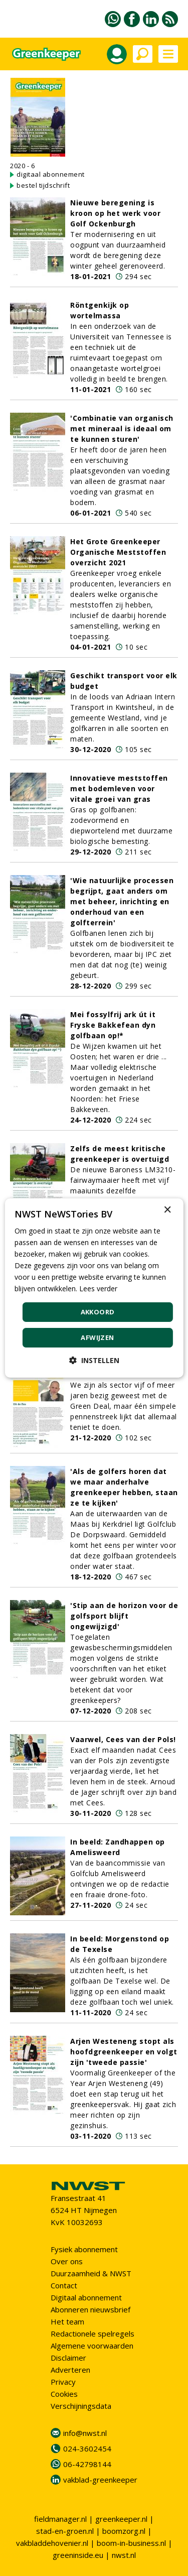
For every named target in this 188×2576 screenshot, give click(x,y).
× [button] (167, 1210)
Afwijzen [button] (97, 1337)
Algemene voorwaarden (92, 2346)
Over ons (67, 2261)
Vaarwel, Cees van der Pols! (123, 1739)
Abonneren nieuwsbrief (90, 2309)
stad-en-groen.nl (65, 2531)
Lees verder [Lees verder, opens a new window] (98, 1288)
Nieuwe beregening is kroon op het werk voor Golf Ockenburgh (115, 213)
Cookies (64, 2394)
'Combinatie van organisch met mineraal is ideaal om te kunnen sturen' (121, 428)
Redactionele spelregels (92, 2333)
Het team (67, 2321)
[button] (94, 1360)
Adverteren (70, 2370)
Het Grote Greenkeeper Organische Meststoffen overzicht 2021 (118, 552)
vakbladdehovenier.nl (52, 2543)
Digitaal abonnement (86, 2297)
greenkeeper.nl (121, 2519)
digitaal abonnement (51, 174)
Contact (64, 2285)
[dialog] (94, 1288)
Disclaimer (68, 2358)
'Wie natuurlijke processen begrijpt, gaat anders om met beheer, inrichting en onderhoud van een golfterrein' (121, 901)
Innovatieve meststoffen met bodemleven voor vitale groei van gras (119, 788)
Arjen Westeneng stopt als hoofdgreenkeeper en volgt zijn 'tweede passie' (123, 2051)
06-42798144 (87, 2464)
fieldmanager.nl (60, 2519)
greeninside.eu (78, 2555)
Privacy (63, 2382)
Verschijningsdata (81, 2406)
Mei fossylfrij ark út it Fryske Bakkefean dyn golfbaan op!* (112, 1025)
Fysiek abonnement (84, 2249)
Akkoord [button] (98, 1311)
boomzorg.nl (123, 2531)
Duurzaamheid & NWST (91, 2273)
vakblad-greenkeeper (100, 2480)
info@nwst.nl (85, 2433)
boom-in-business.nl (131, 2543)
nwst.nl (124, 2555)
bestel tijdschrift (43, 185)
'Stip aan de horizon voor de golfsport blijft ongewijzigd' (124, 1616)
